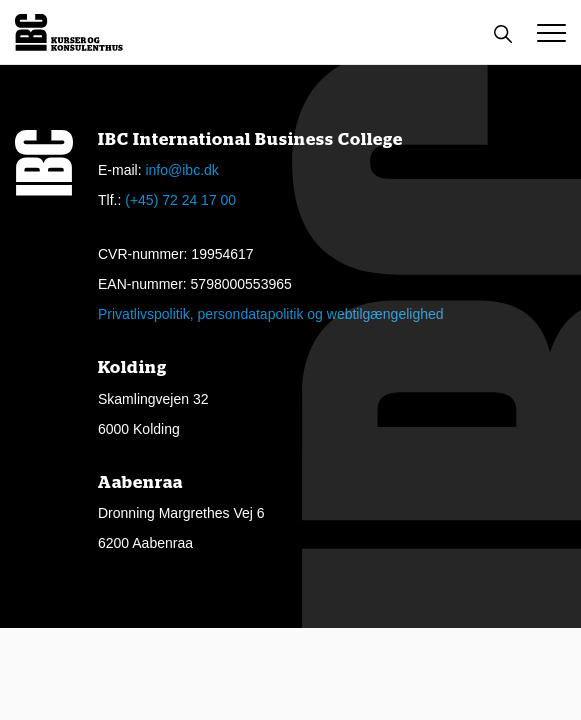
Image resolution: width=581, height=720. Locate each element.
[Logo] (69, 32)
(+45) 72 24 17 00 (180, 200)
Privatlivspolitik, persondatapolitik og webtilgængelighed (271, 314)
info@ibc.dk (181, 170)
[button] (551, 33)
